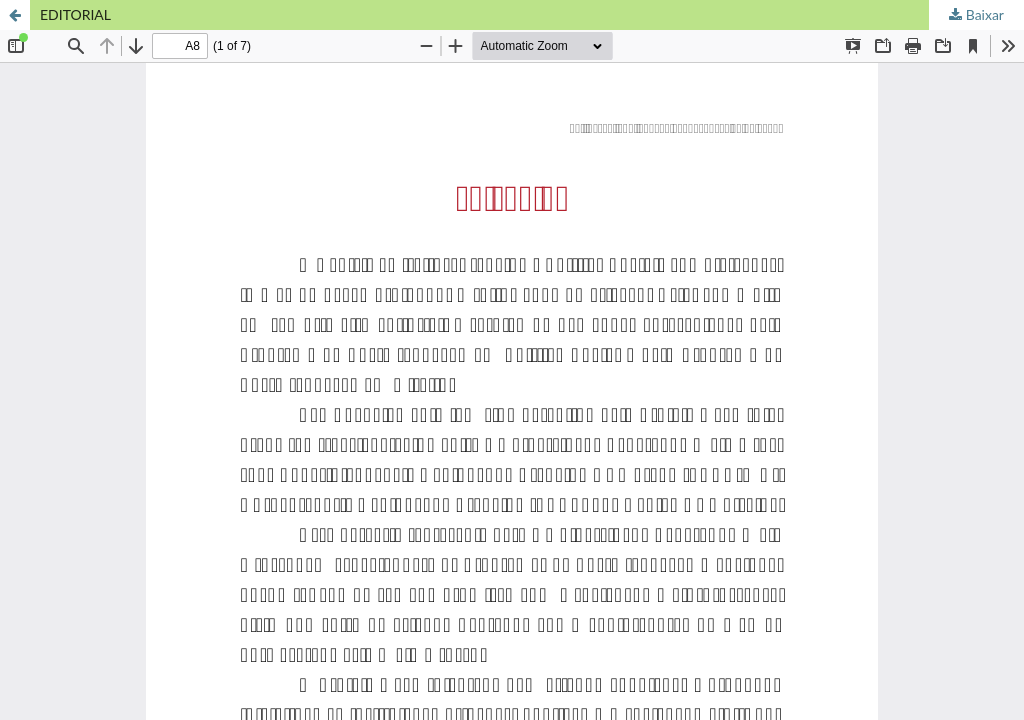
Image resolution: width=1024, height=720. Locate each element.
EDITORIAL (75, 14)
